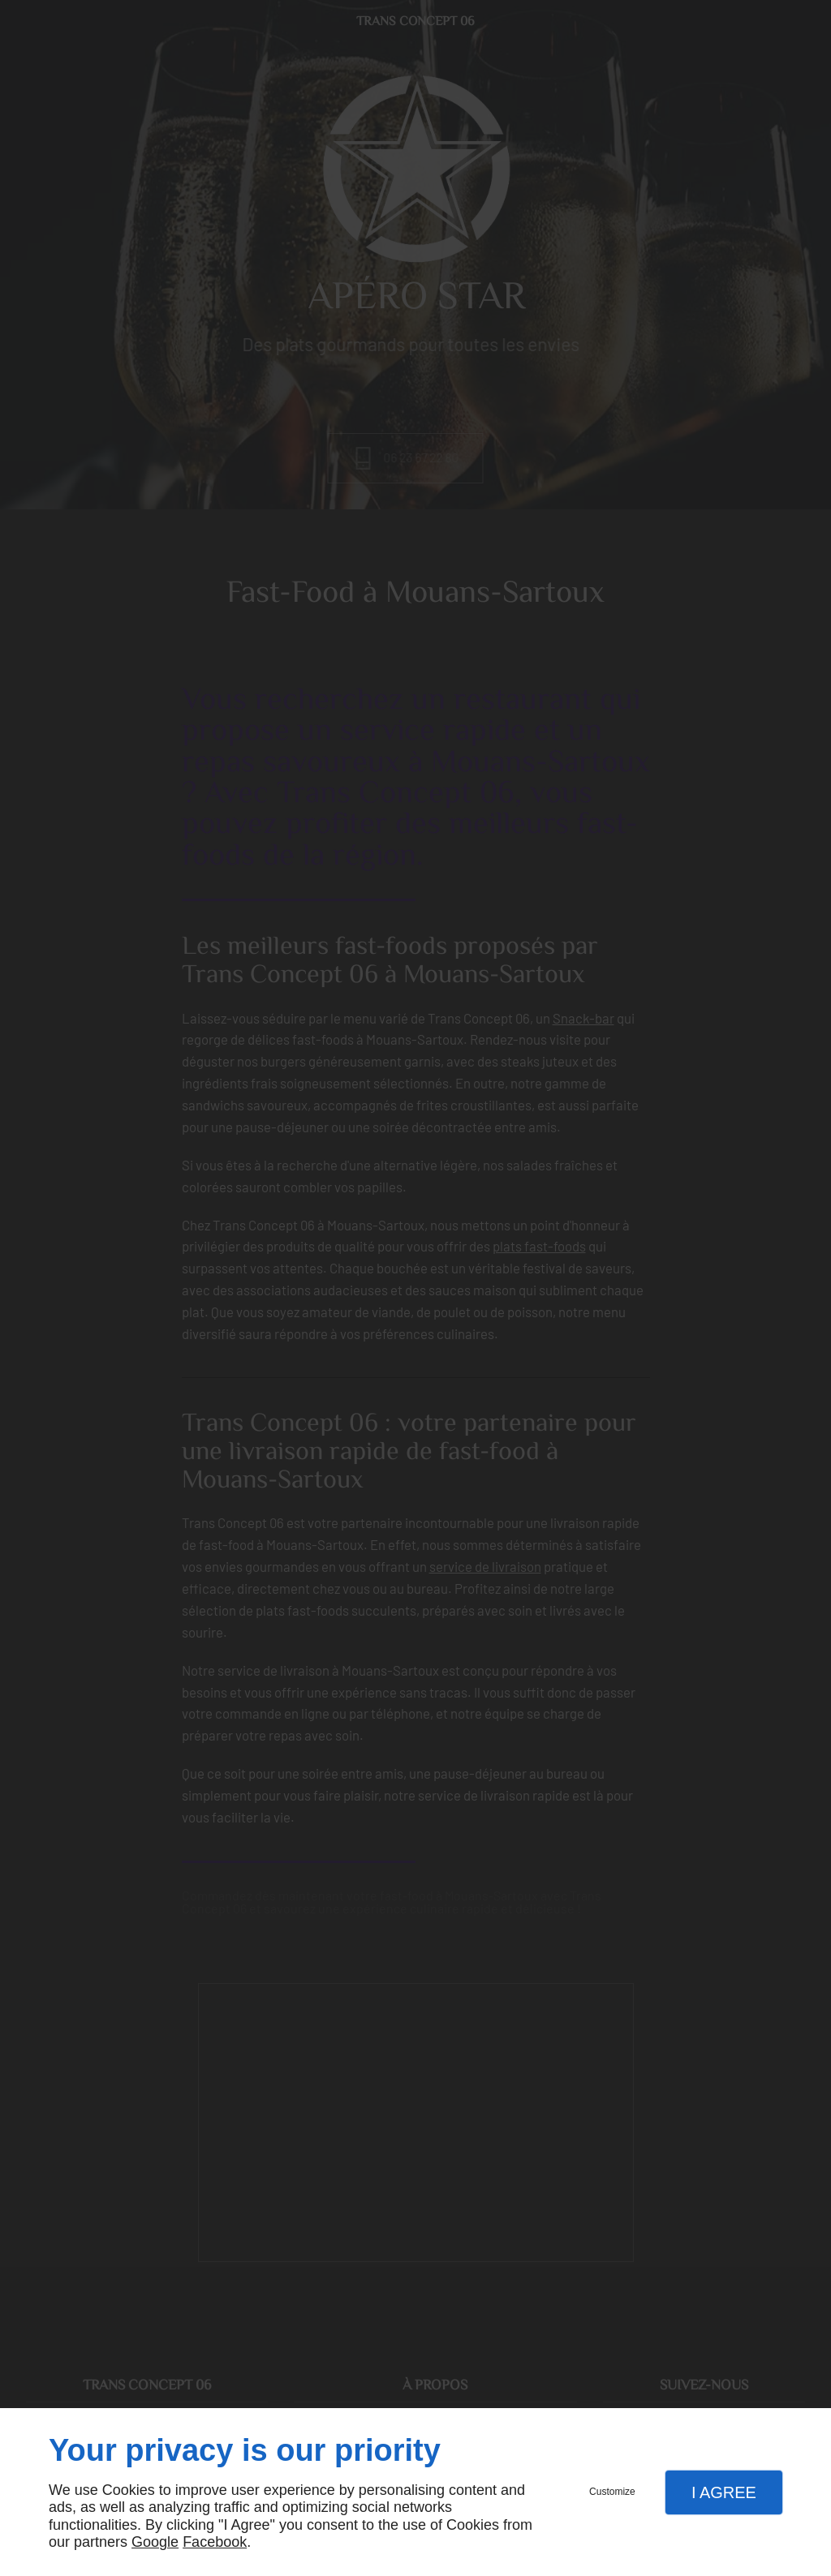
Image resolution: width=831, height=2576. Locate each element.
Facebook (215, 2542)
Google (155, 2542)
